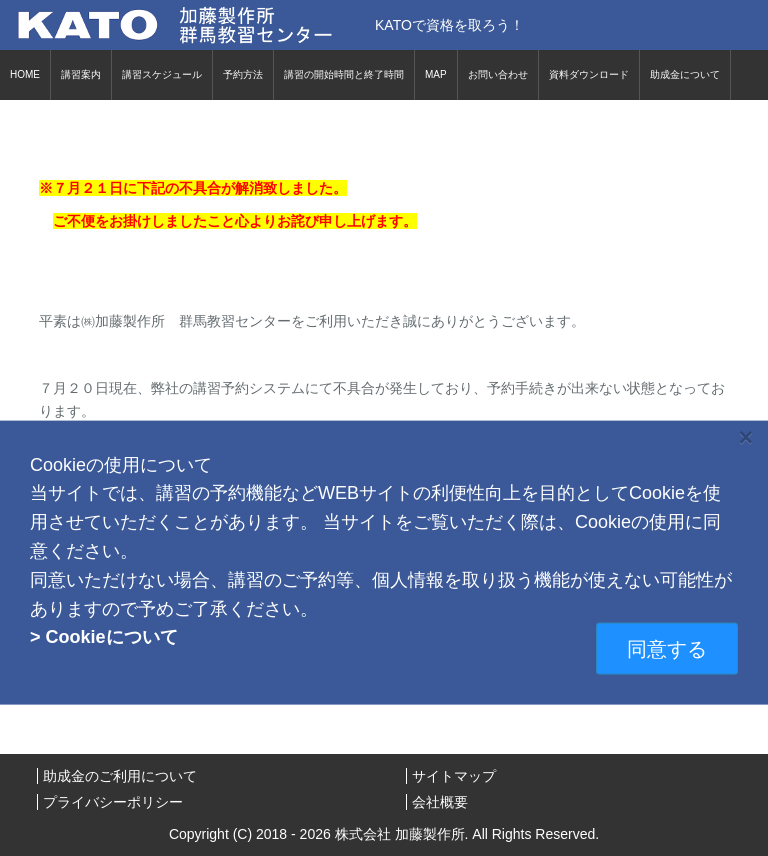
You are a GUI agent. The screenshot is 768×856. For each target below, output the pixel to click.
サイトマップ (454, 776)
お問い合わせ (498, 74)
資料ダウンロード (589, 74)
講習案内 (81, 74)
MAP (436, 74)
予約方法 (243, 74)
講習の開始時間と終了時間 (344, 74)
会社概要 (440, 802)
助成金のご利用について (120, 776)
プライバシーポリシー (113, 802)
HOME (25, 74)
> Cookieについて (104, 637)
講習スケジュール (162, 74)
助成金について (685, 74)
